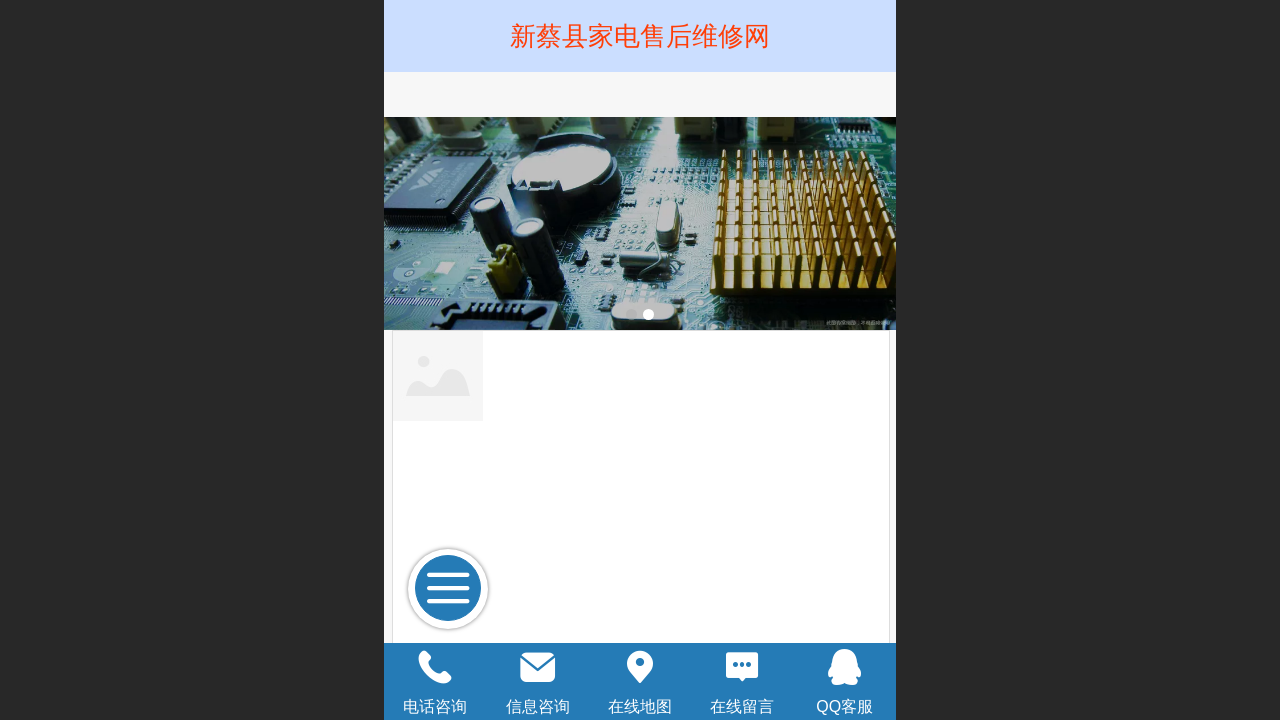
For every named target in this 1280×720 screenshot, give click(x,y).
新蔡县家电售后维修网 (640, 36)
